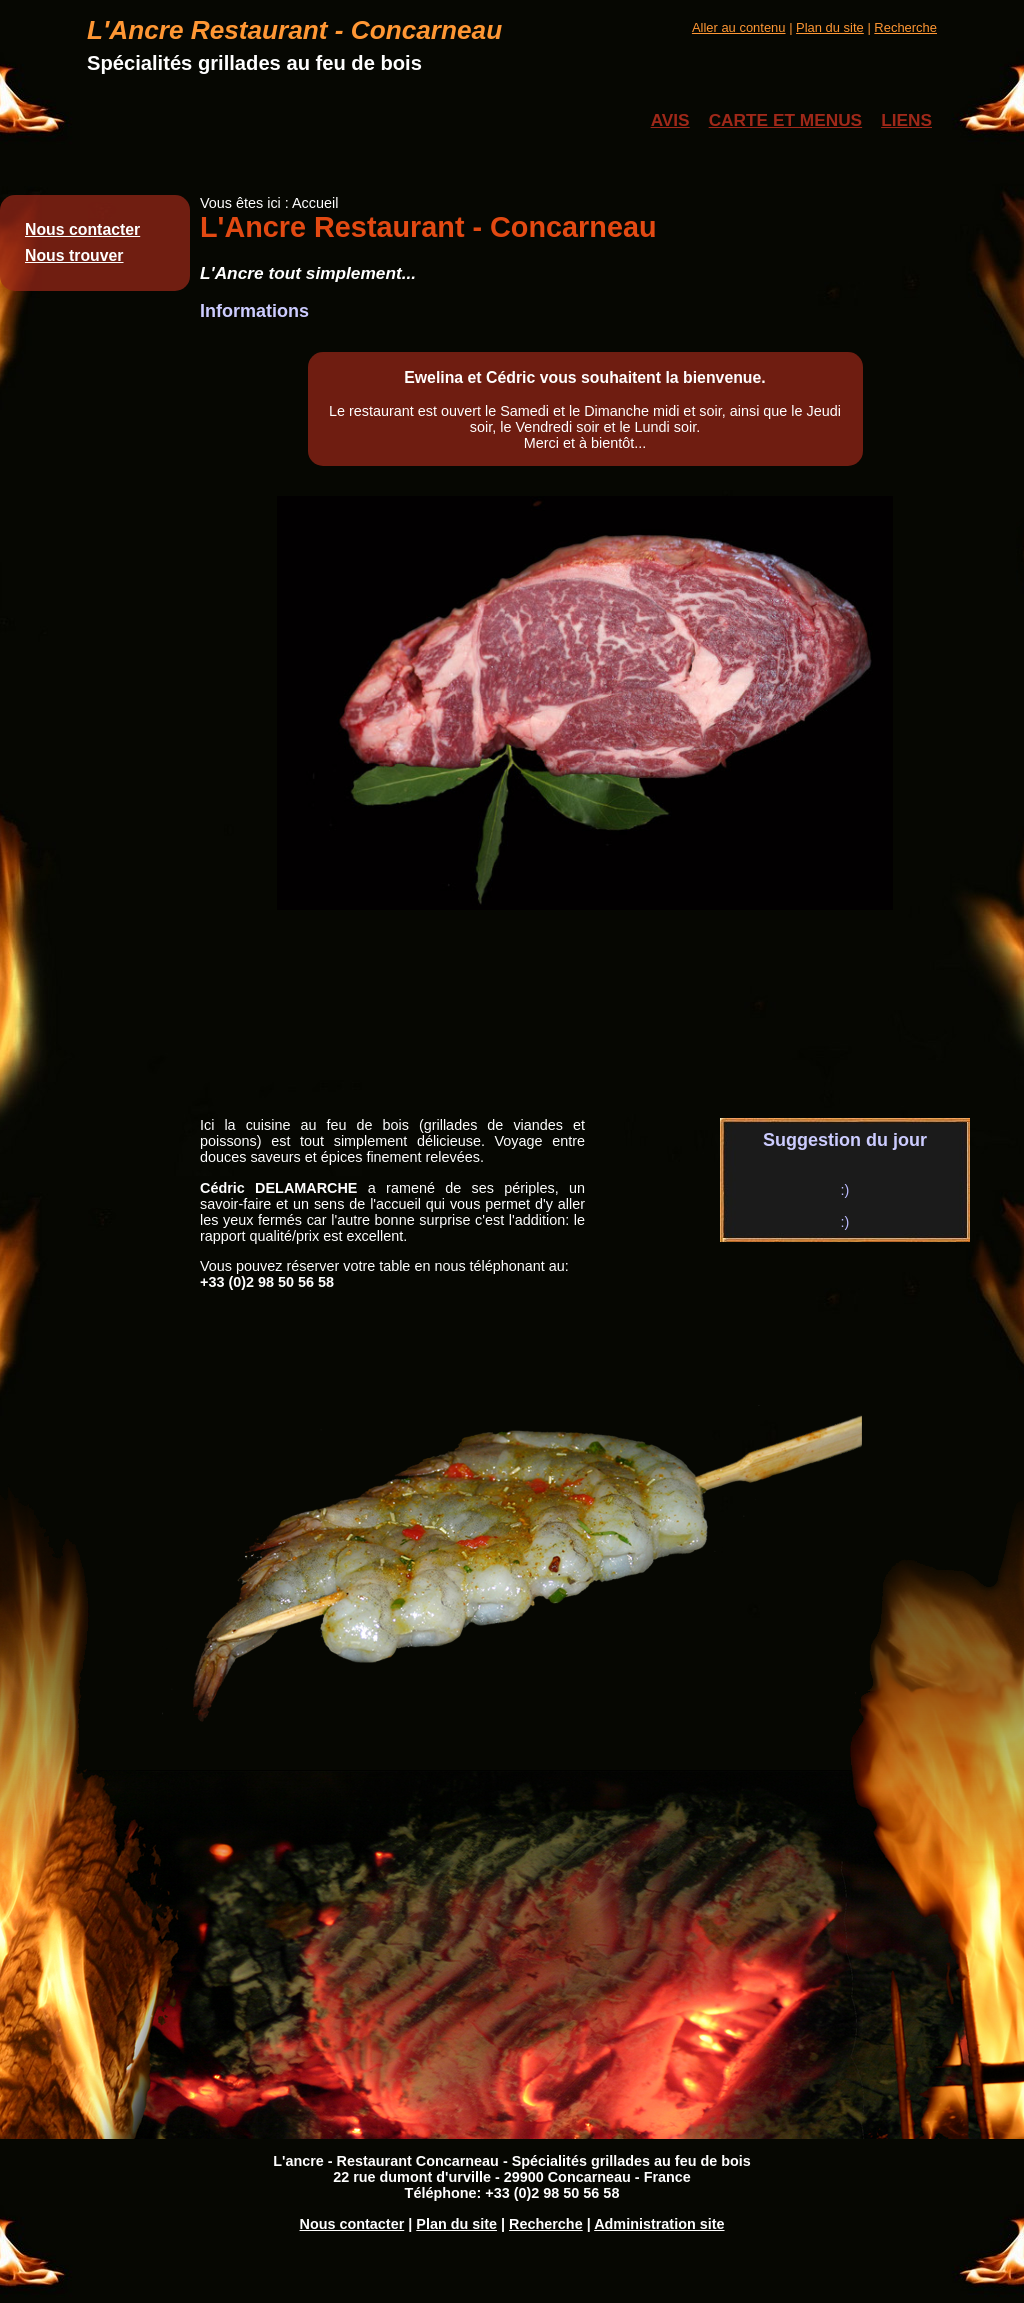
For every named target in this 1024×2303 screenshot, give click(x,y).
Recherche (905, 27)
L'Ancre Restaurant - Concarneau (294, 30)
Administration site (659, 2224)
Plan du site (830, 27)
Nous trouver (74, 255)
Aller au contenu (739, 27)
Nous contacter (82, 229)
